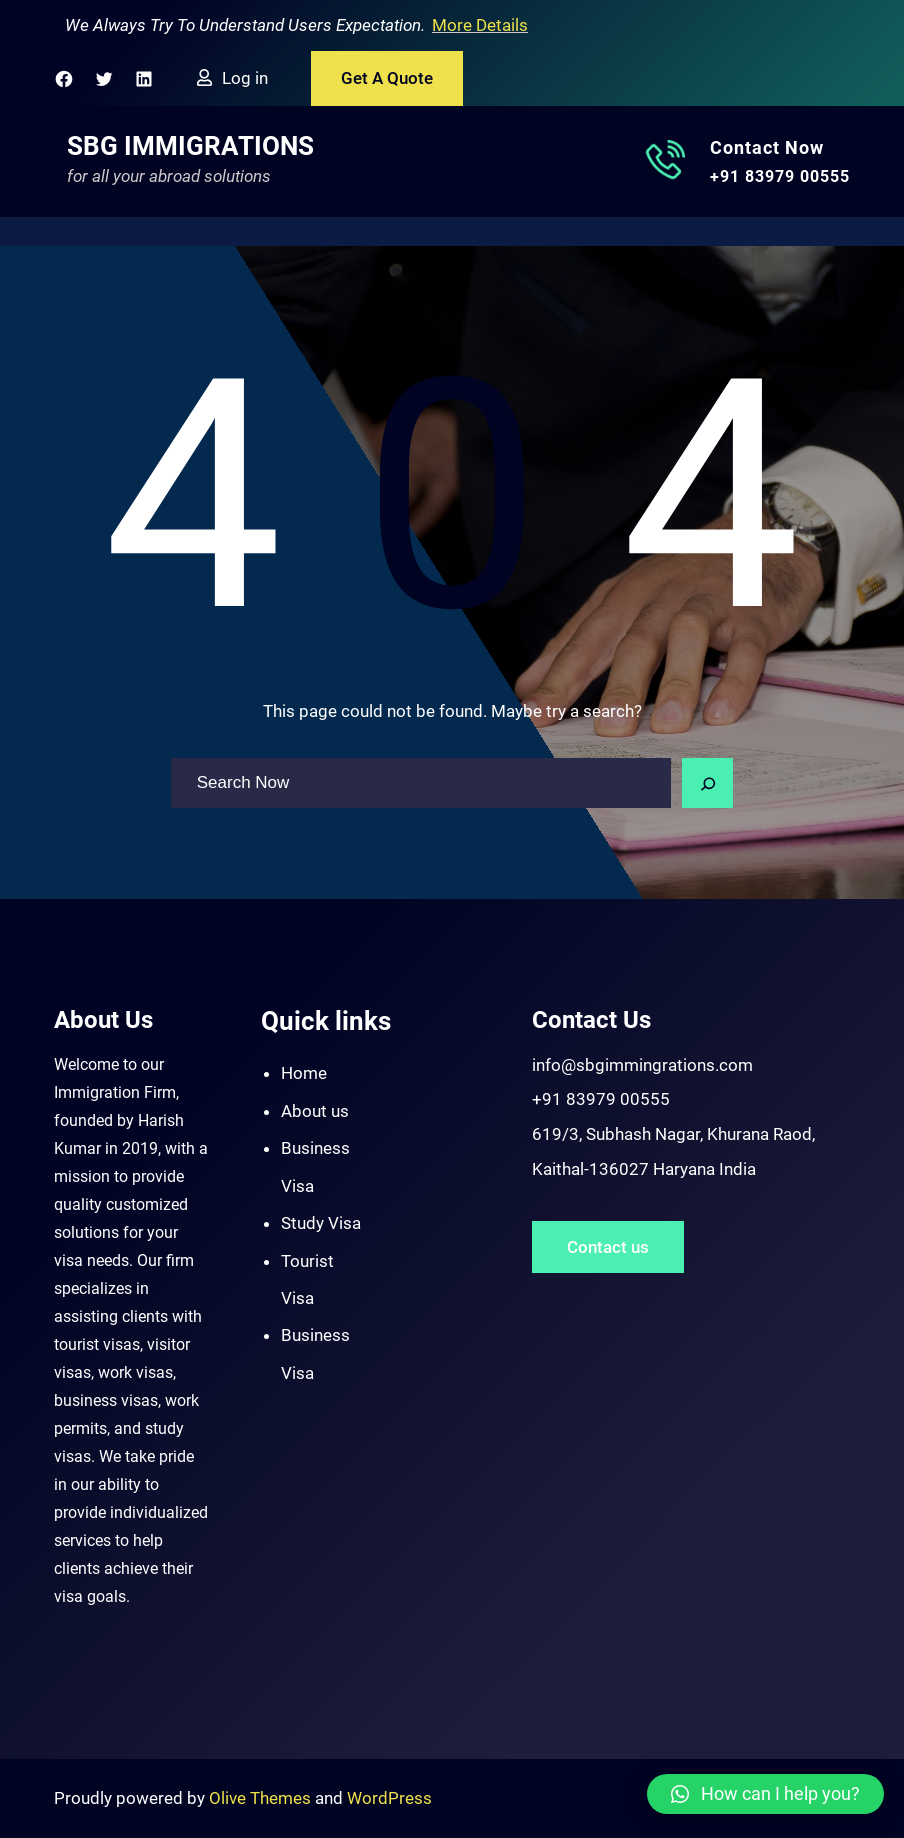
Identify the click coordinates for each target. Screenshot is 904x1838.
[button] (765, 1794)
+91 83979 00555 (780, 176)
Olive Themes (262, 1798)
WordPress (389, 1798)
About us (315, 1111)
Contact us (608, 1247)
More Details (480, 25)
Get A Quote (387, 78)
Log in (245, 78)
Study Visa (321, 1223)
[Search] (708, 783)
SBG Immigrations (190, 146)
